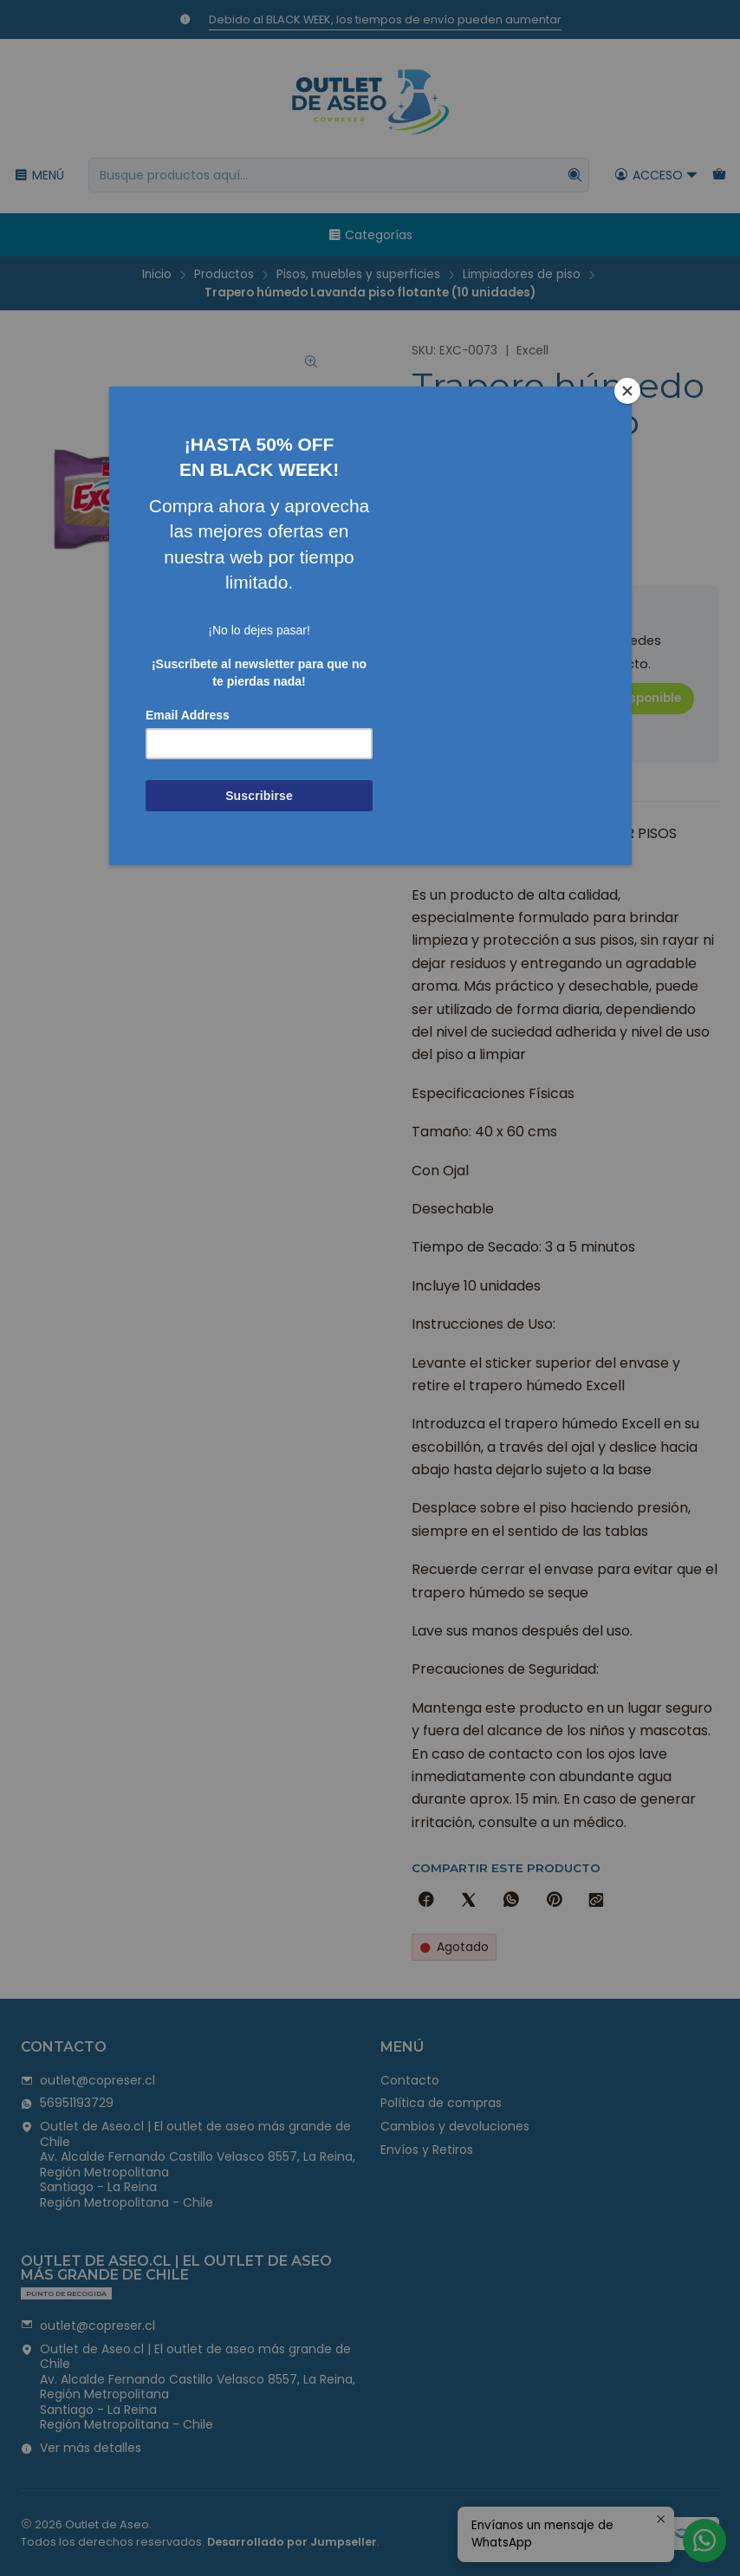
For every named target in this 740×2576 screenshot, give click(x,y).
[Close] (627, 391)
